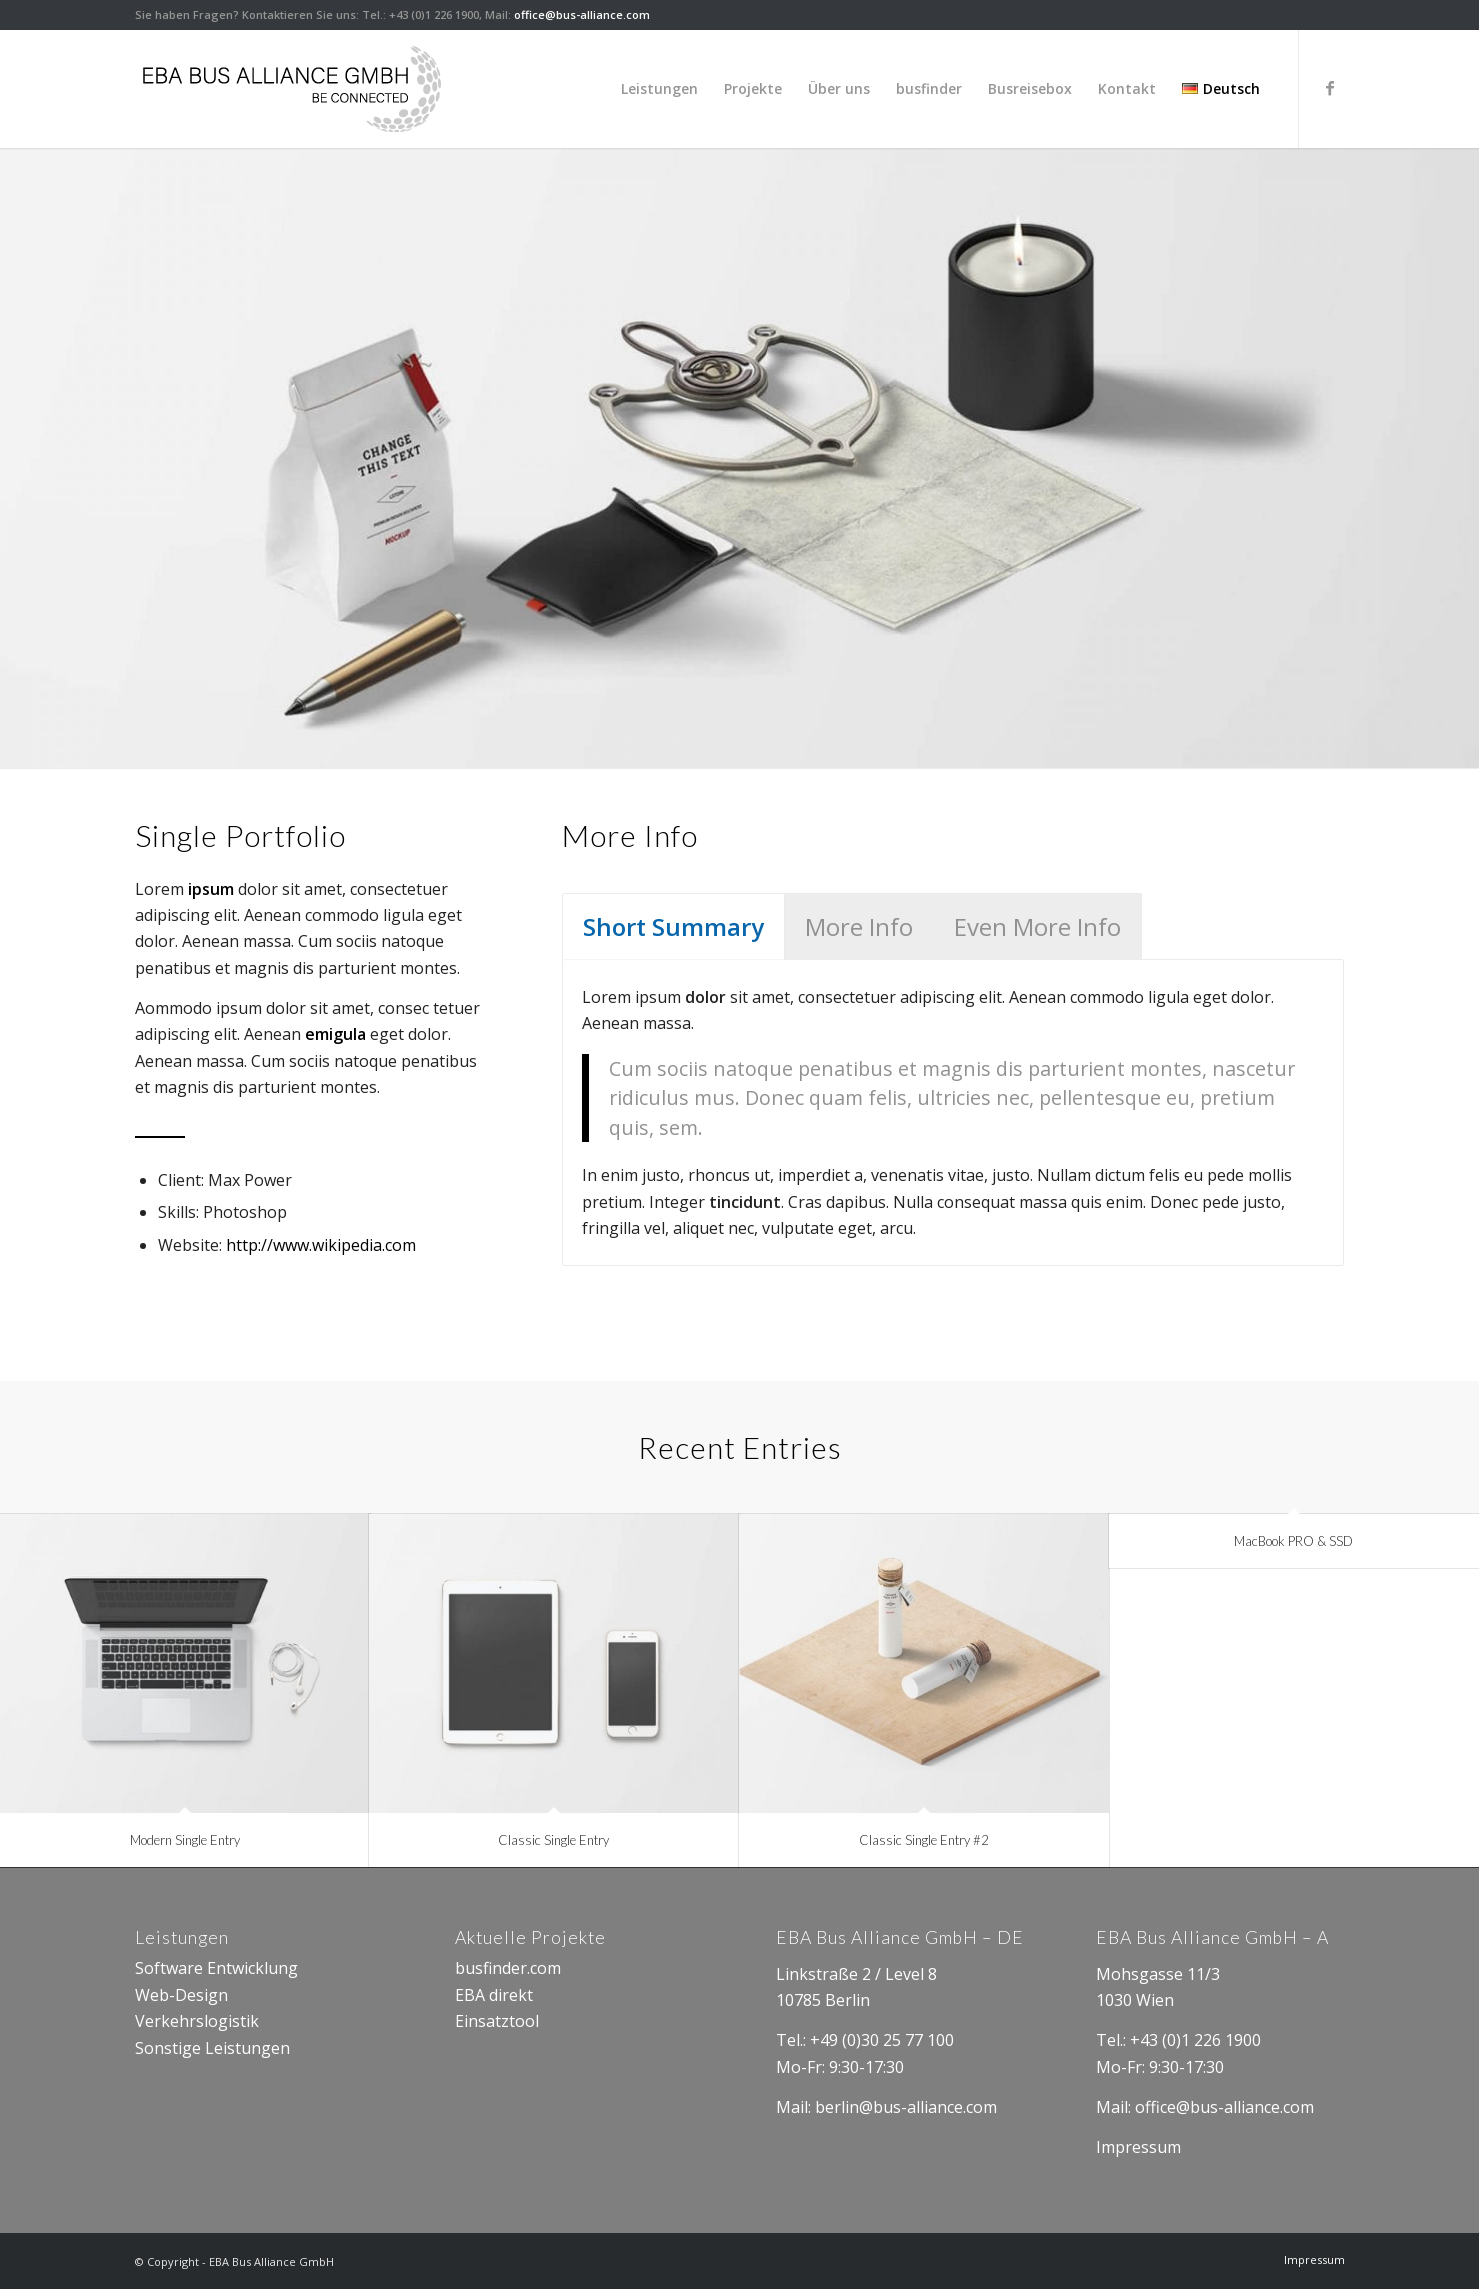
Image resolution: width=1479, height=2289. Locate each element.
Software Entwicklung (216, 1968)
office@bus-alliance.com (582, 14)
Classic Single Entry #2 (924, 1840)
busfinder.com (508, 1968)
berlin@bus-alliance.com (906, 2107)
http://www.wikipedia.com (321, 1245)
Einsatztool (499, 2021)
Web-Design (181, 1995)
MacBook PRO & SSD (1293, 1541)
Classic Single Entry (553, 1840)
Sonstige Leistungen (212, 2048)
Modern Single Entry (185, 1840)
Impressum (1140, 2147)
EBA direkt (494, 1995)
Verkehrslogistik (197, 2021)
